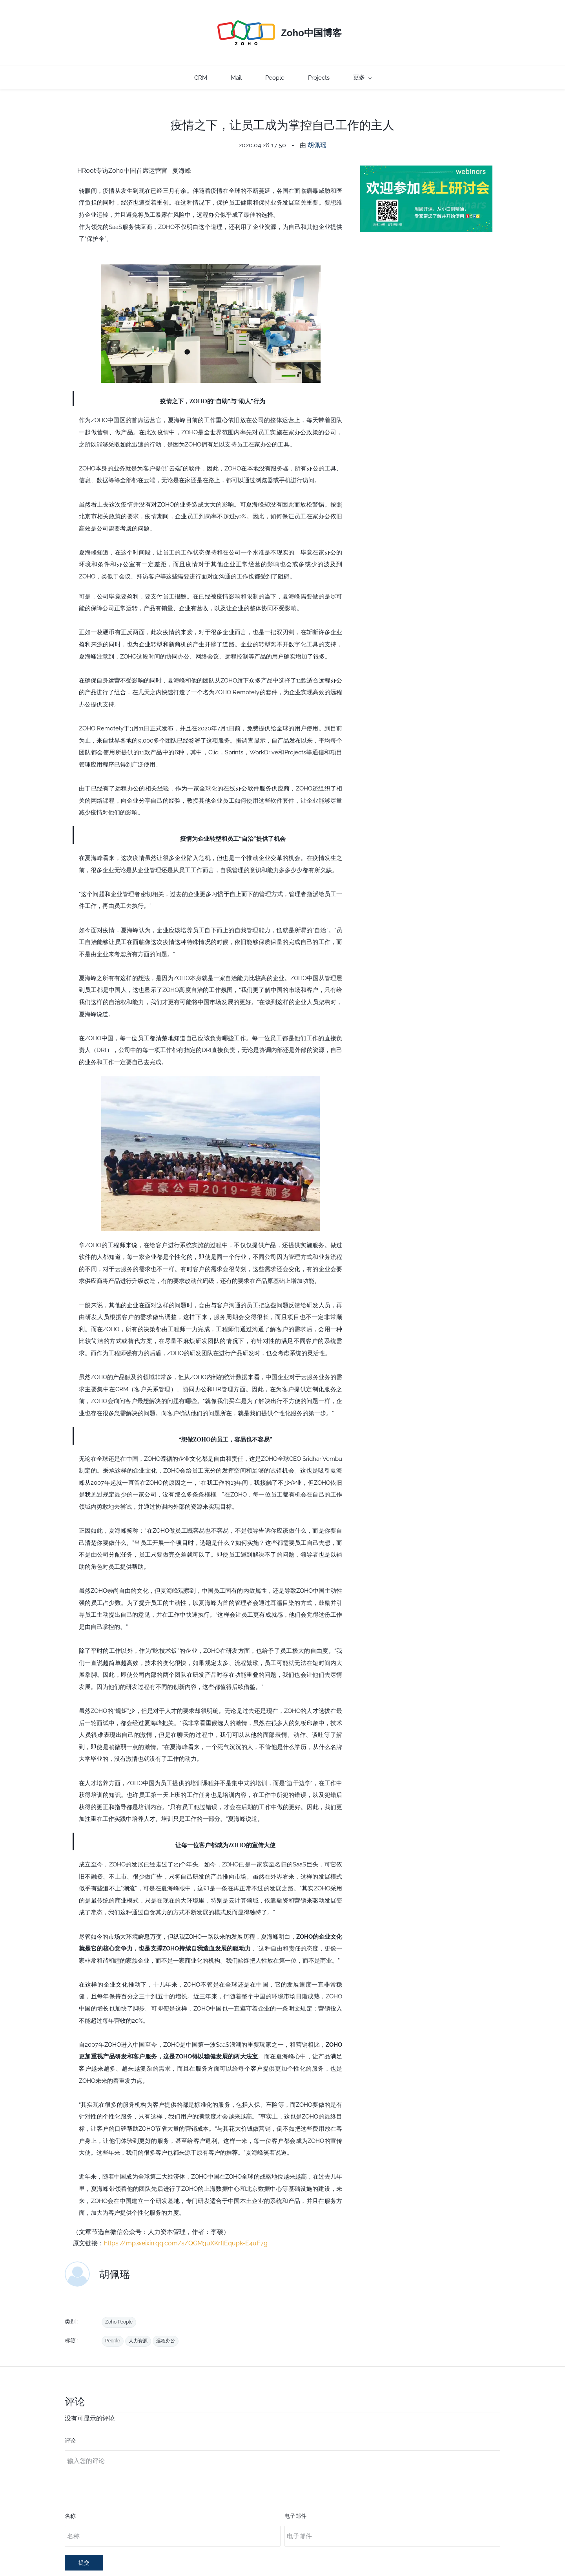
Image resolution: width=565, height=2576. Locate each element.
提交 (83, 2546)
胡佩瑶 (317, 129)
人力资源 (138, 2324)
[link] (210, 253)
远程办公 (165, 2324)
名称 (70, 2500)
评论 (70, 2424)
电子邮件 (295, 2500)
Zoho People (119, 2306)
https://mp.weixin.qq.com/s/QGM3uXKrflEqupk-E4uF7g (186, 2227)
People (112, 2324)
